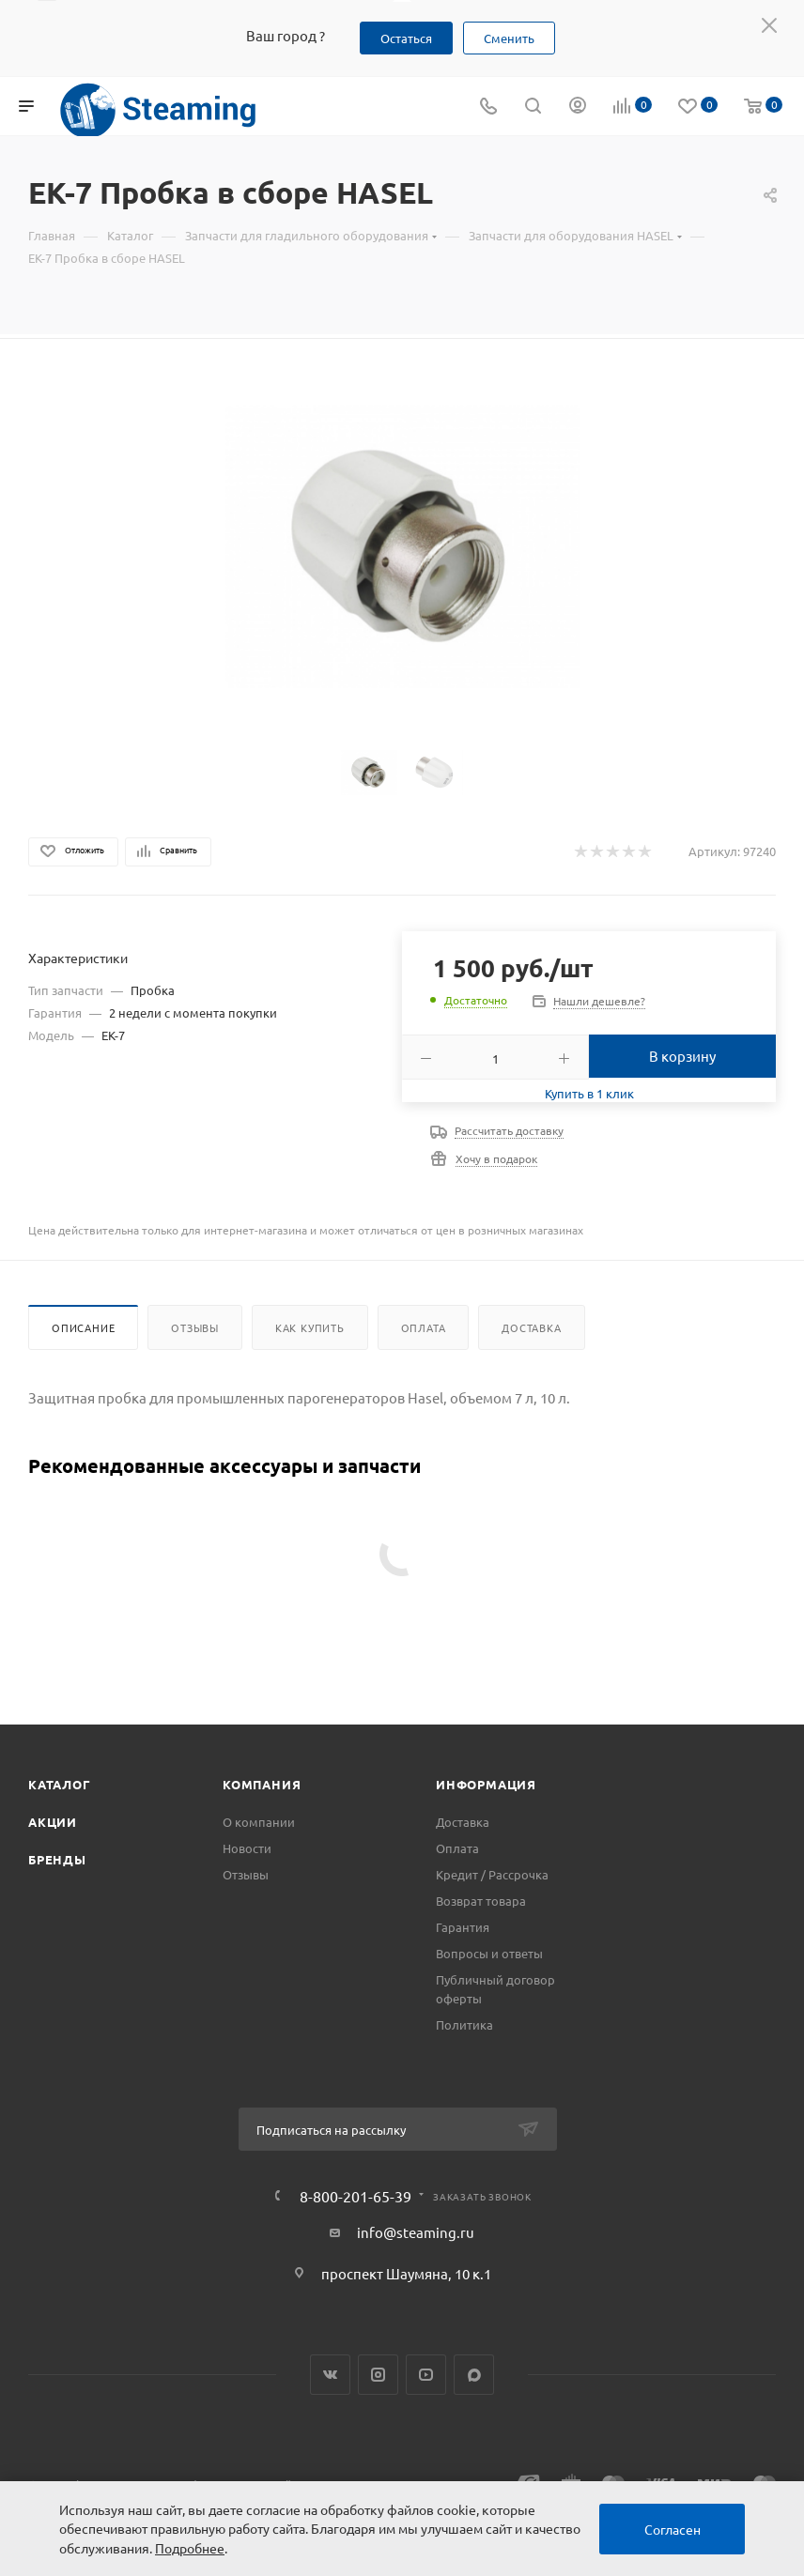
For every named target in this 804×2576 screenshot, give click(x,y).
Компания (262, 1784)
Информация (486, 1784)
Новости (247, 1848)
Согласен (672, 2529)
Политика (464, 2024)
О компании (259, 1822)
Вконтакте (330, 2374)
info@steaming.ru (415, 2232)
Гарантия (462, 1927)
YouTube (426, 2374)
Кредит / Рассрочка (492, 1874)
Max (474, 2374)
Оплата (423, 1327)
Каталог (59, 1784)
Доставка (531, 1327)
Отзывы (195, 1327)
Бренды (57, 1859)
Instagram (378, 2374)
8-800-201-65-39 (355, 2195)
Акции (52, 1822)
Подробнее (189, 2547)
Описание (83, 1327)
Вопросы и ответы (489, 1953)
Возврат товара (481, 1901)
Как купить (310, 1327)
